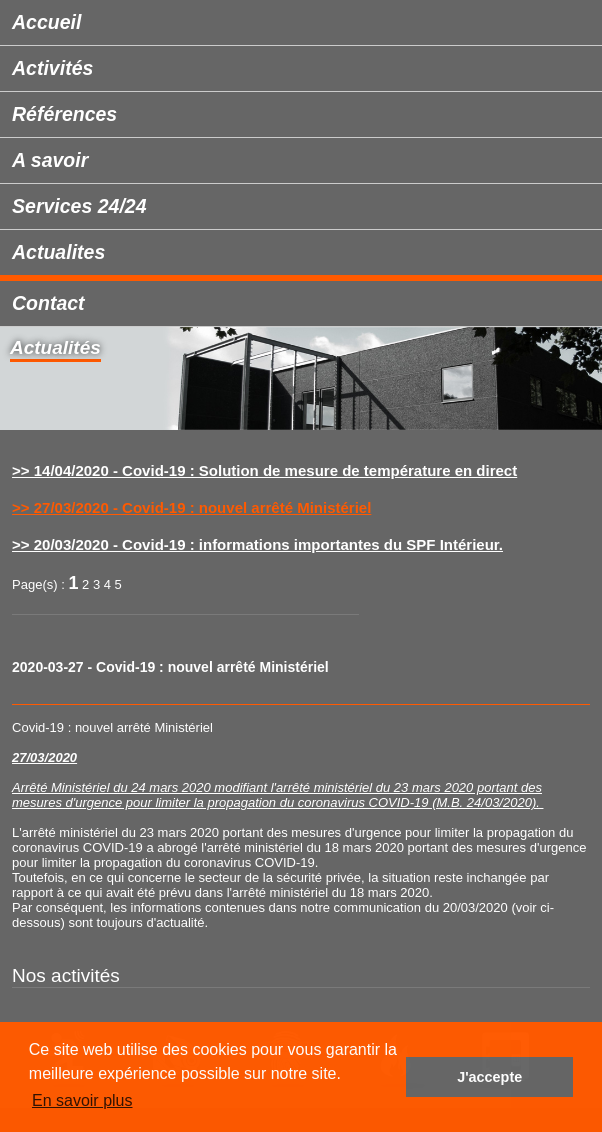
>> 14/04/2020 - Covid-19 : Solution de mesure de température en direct (264, 470)
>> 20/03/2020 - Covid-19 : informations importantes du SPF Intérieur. (257, 544)
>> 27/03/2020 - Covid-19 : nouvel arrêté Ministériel (191, 507)
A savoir (50, 160)
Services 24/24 (79, 206)
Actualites (58, 252)
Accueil (46, 22)
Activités (52, 68)
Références (64, 114)
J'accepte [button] (489, 1077)
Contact (48, 303)
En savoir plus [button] (82, 1100)
